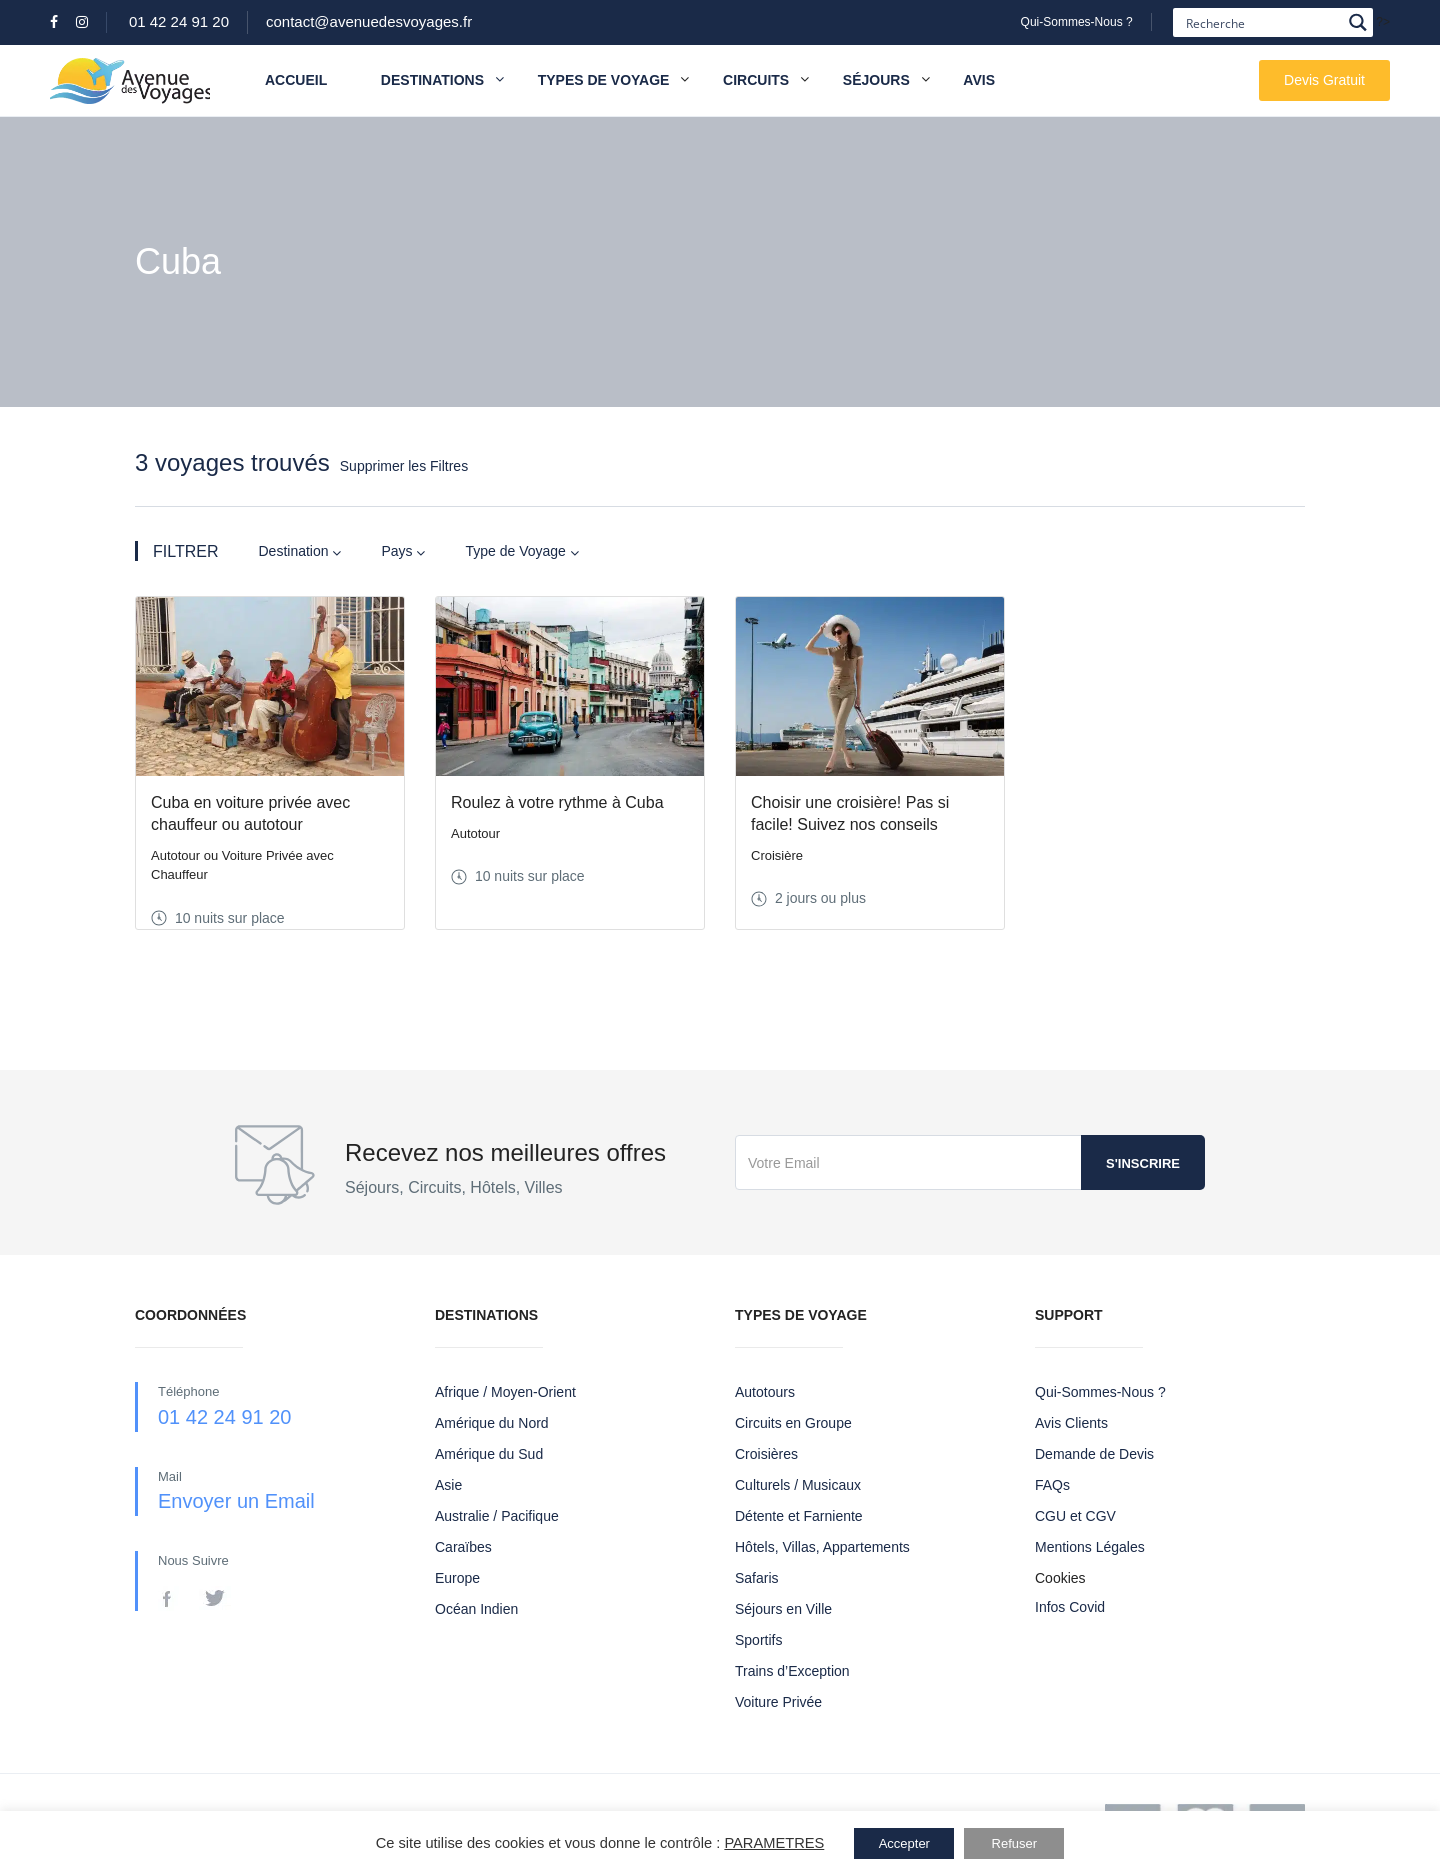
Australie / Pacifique (497, 1516)
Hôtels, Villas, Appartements (822, 1547)
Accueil (296, 80)
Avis (979, 80)
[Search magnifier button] (1358, 22)
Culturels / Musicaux (798, 1485)
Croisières (766, 1454)
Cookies (1060, 1578)
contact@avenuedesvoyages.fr (369, 21)
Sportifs (758, 1640)
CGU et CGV (1075, 1516)
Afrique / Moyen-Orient (505, 1392)
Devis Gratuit (1324, 80)
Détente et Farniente (799, 1516)
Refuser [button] (1015, 1843)
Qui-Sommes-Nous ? (1077, 22)
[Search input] (1261, 22)
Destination (299, 551)
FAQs (1052, 1485)
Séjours (876, 80)
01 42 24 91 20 (179, 21)
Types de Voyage (604, 80)
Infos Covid (1070, 1607)
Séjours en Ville (783, 1609)
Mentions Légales (1090, 1547)
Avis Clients (1071, 1423)
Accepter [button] (904, 1843)
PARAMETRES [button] (774, 1843)
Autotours (765, 1392)
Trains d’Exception (792, 1671)
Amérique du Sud (489, 1454)
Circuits (756, 80)
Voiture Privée (778, 1702)
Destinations (442, 80)
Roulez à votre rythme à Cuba (557, 802)
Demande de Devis (1094, 1454)
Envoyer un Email (236, 1501)
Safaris (757, 1578)
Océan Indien (476, 1609)
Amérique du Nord (492, 1423)
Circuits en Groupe (793, 1423)
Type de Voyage (521, 551)
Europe (457, 1578)
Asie (448, 1485)
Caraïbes (463, 1547)
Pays (403, 551)
